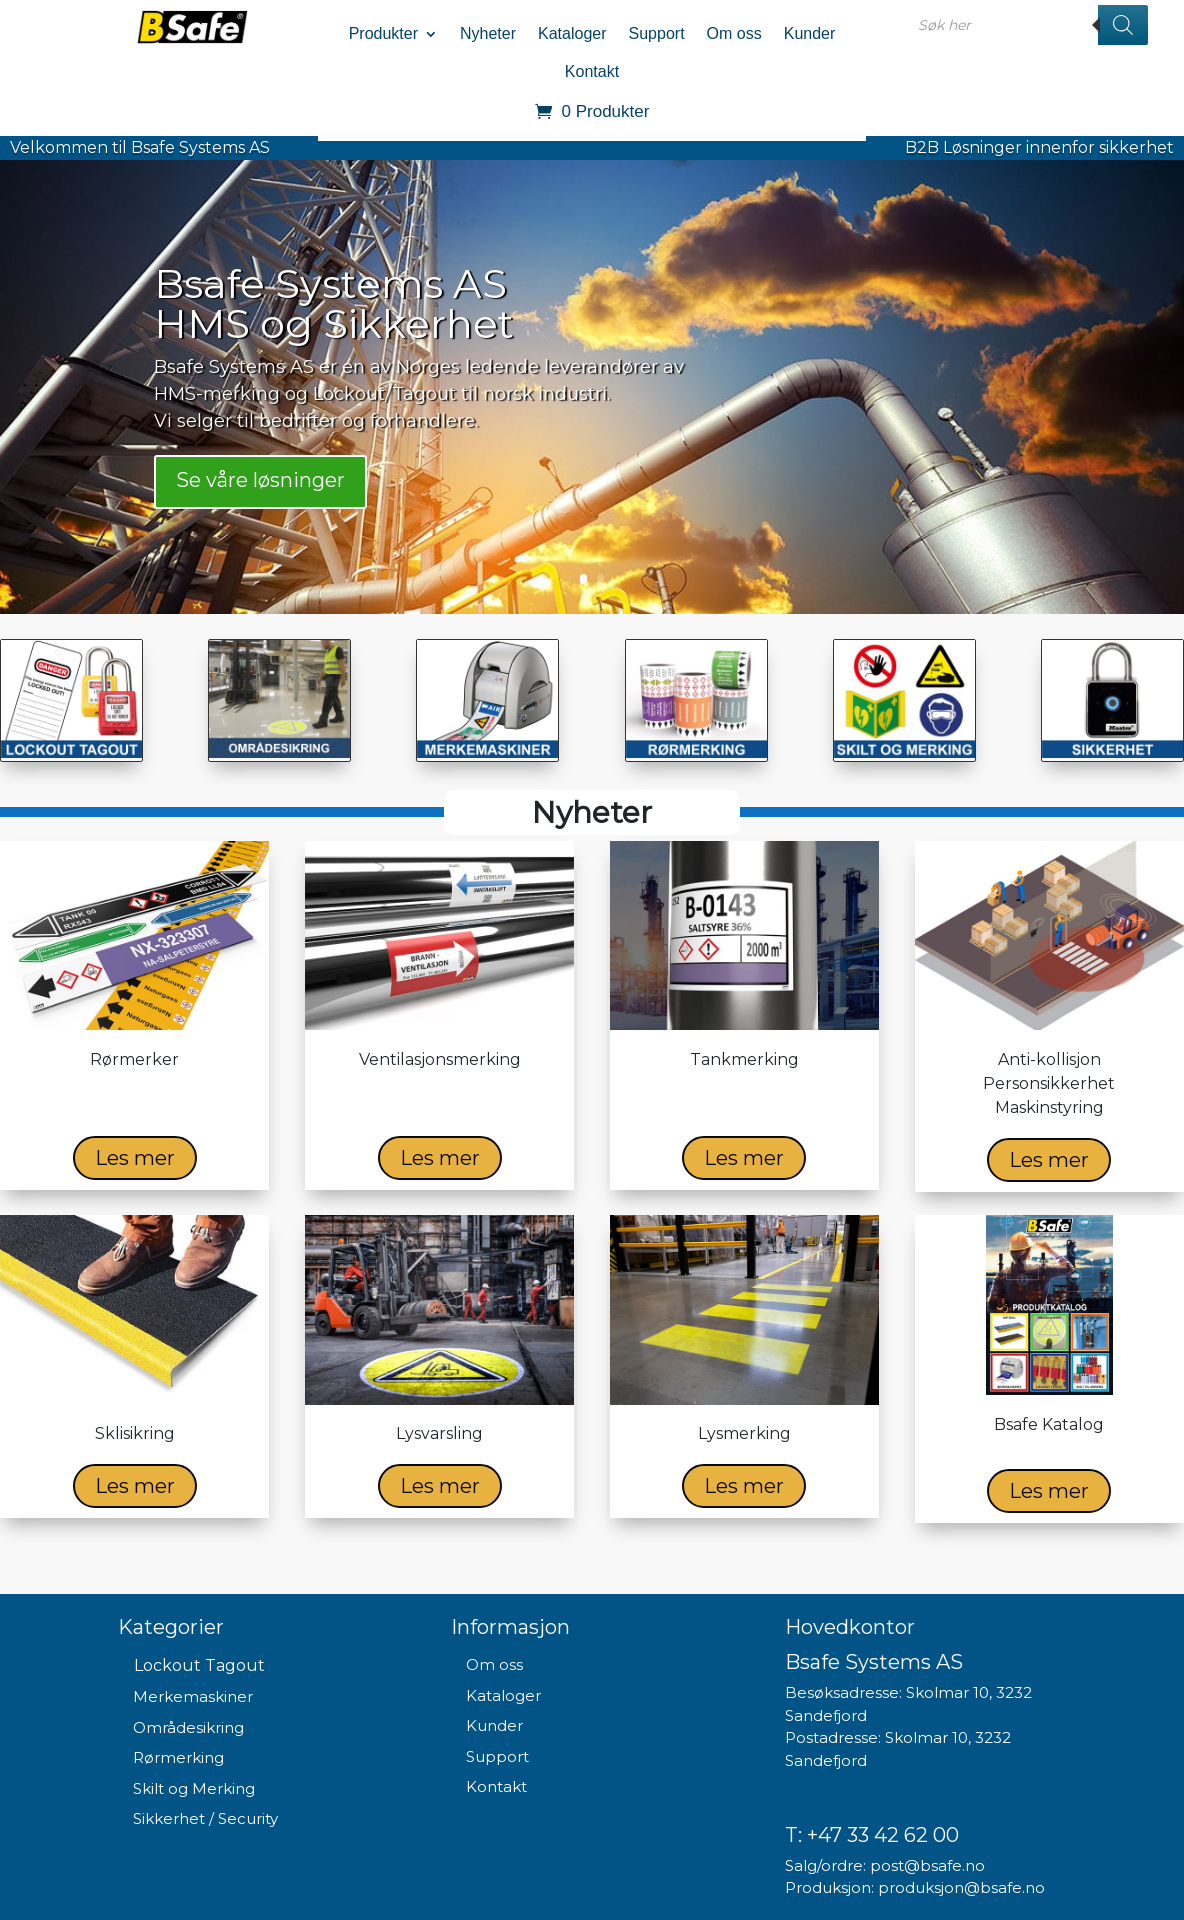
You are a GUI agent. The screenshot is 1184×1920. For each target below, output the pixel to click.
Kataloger (572, 33)
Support (657, 33)
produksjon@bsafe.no (961, 1887)
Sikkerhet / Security (205, 1818)
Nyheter (488, 33)
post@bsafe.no (927, 1865)
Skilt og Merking (194, 1788)
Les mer (135, 1158)
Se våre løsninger (260, 481)
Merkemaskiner (193, 1696)
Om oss (734, 33)
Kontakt (592, 71)
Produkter (383, 33)
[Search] (1123, 25)
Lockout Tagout (199, 1665)
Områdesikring (188, 1727)
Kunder (810, 33)
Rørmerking (178, 1757)
